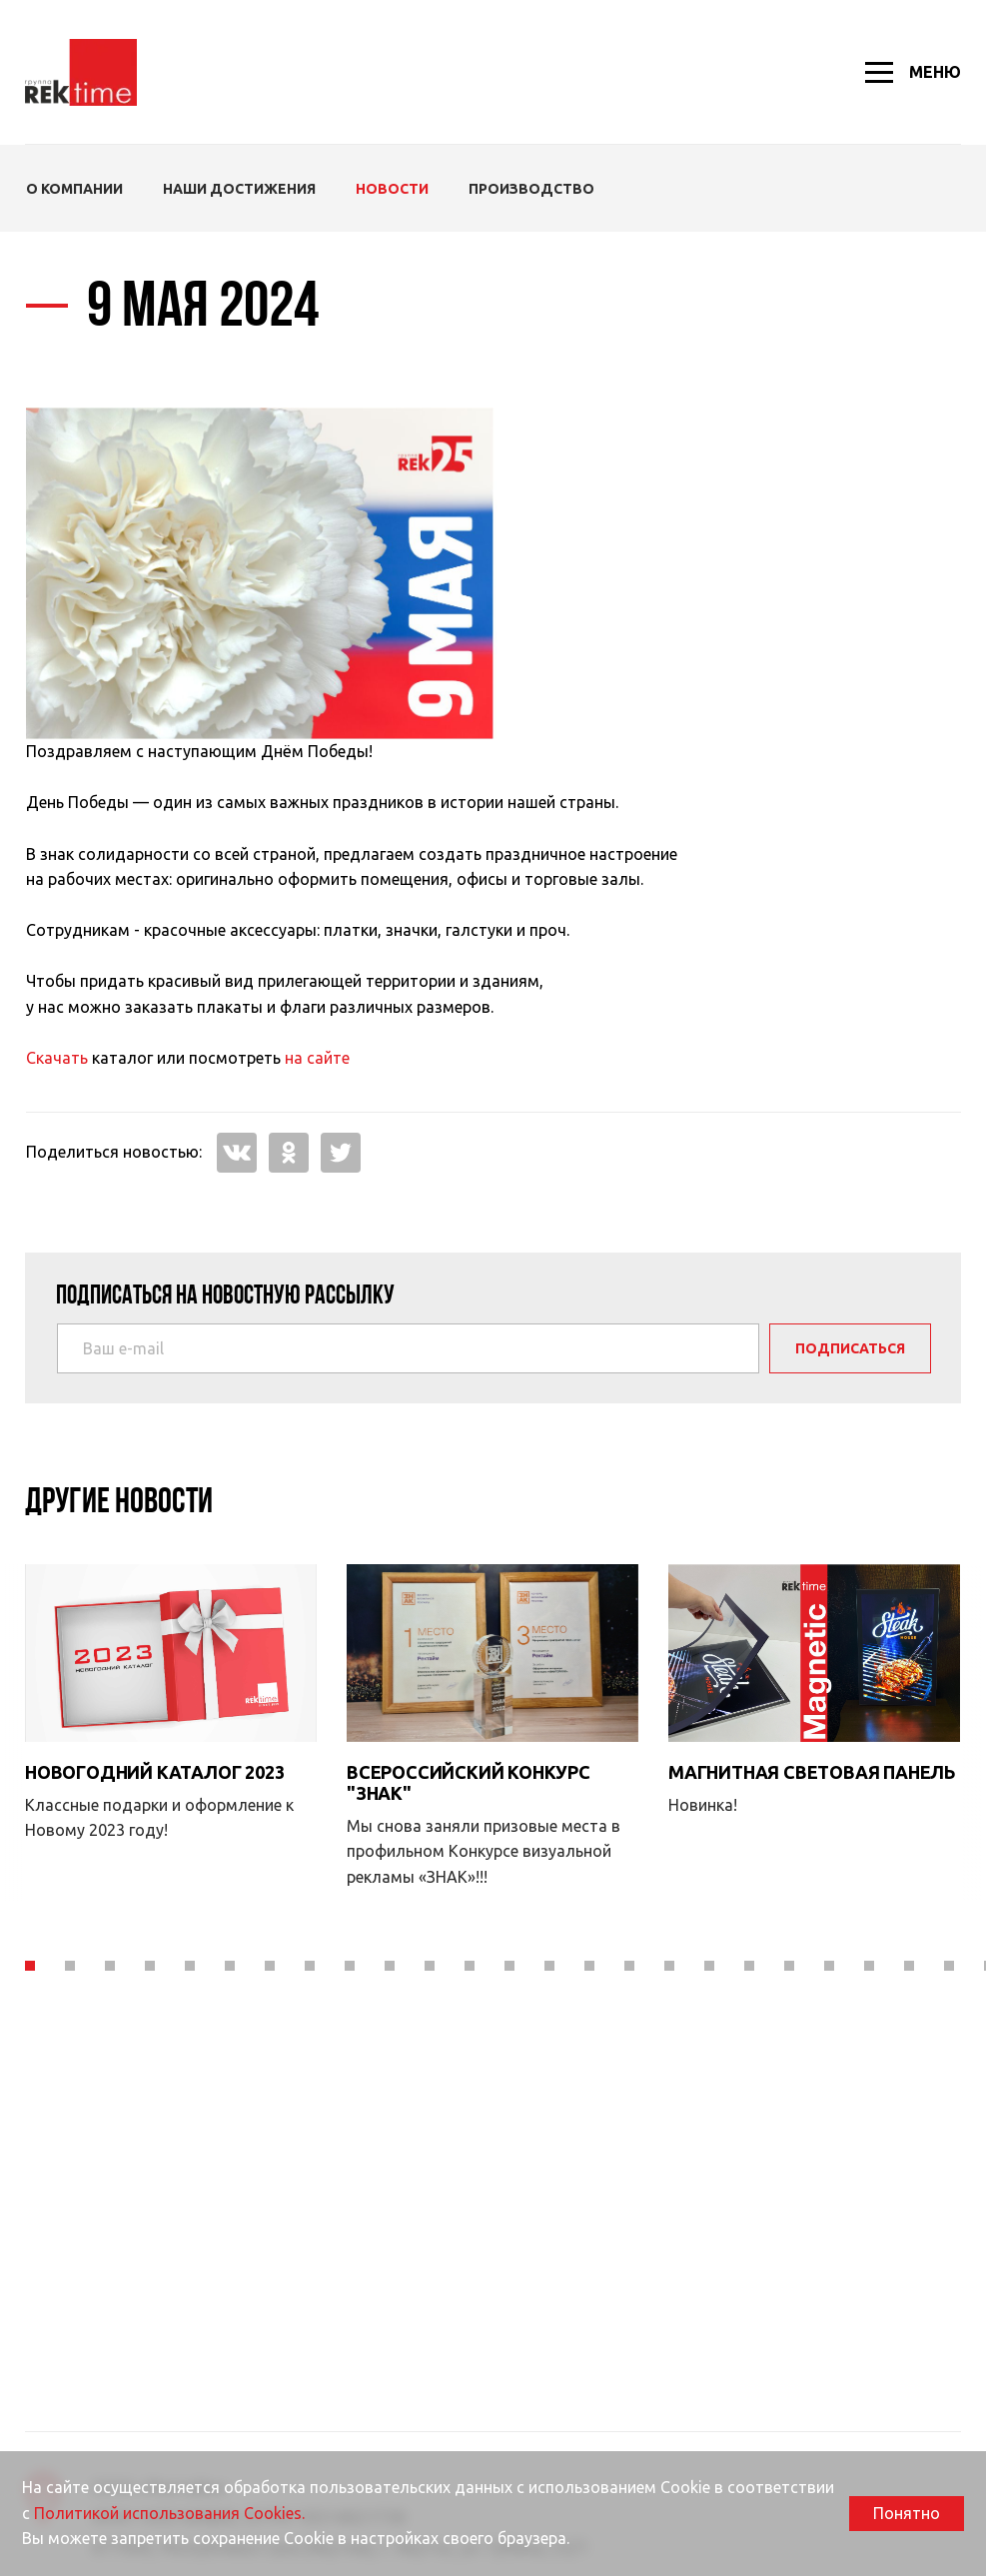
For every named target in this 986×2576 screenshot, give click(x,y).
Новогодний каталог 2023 (154, 1694)
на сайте (317, 1058)
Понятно (906, 2513)
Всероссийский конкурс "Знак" (468, 1859)
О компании (74, 189)
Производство (531, 189)
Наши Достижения (239, 189)
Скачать (57, 1058)
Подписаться (850, 1348)
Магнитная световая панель (812, 1694)
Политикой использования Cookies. (169, 2513)
